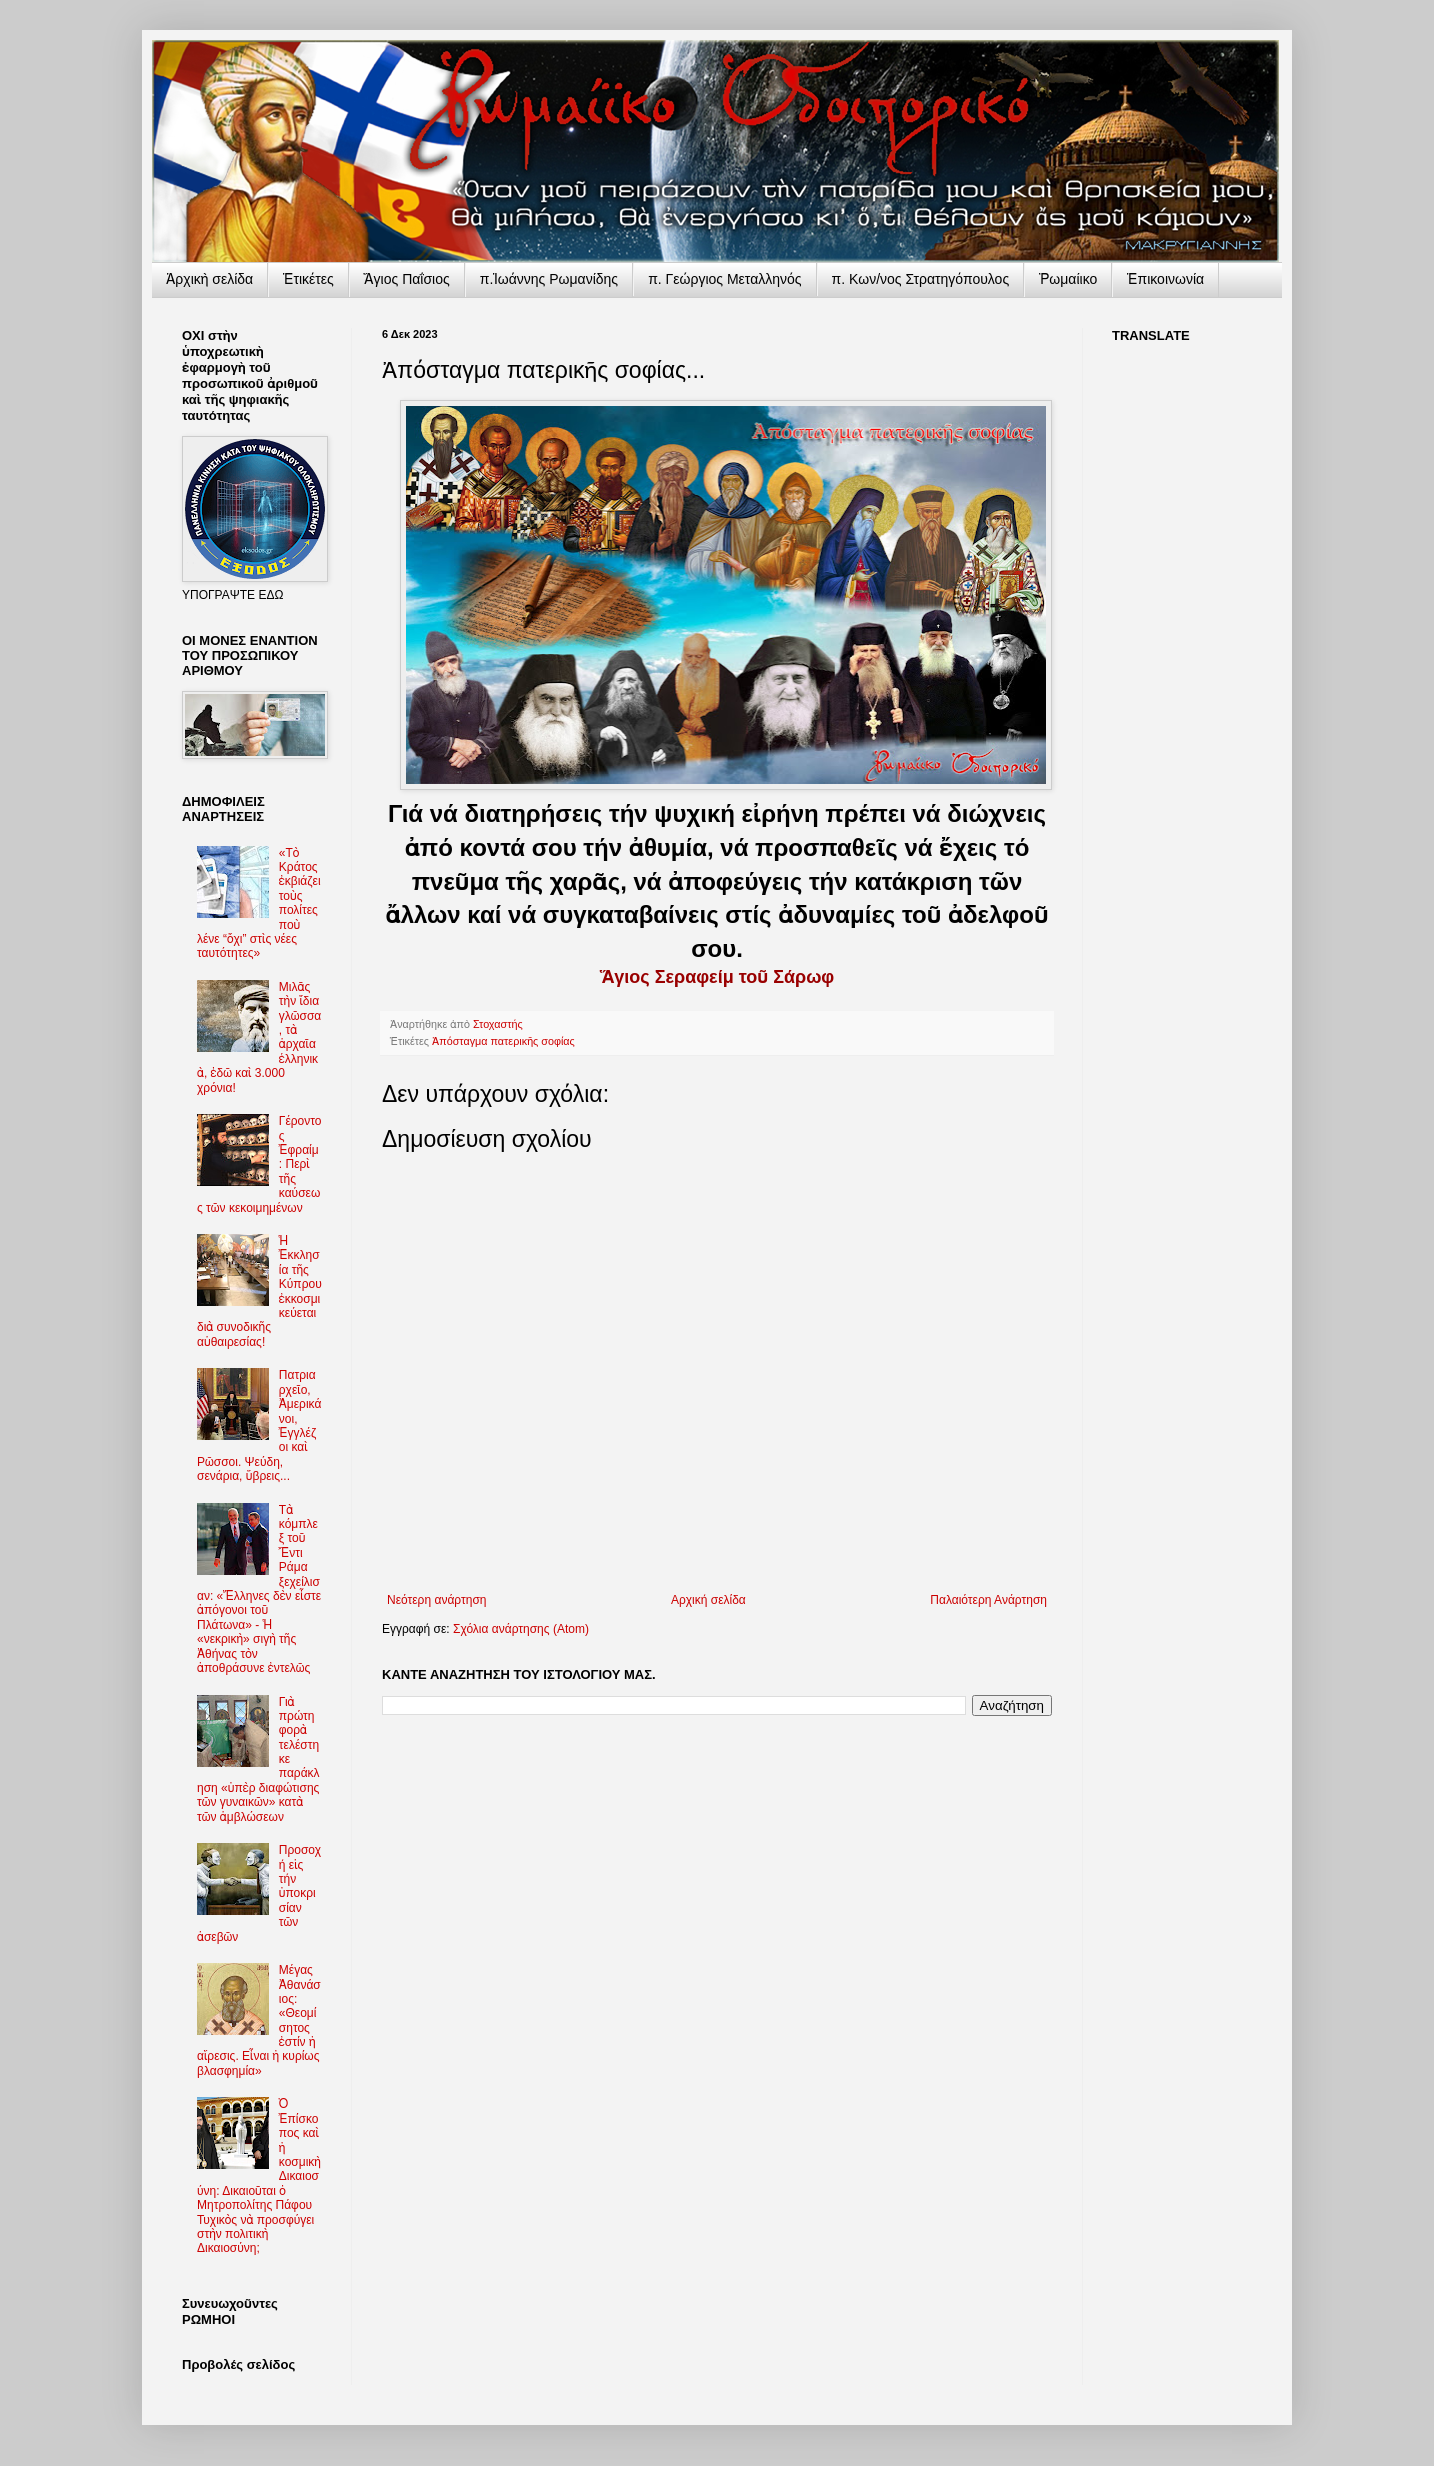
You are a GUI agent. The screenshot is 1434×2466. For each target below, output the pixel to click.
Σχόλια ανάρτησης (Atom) (521, 1629)
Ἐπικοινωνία (1165, 279)
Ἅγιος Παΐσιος (407, 279)
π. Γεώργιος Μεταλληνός (724, 279)
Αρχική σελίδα (708, 1600)
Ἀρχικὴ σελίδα (209, 279)
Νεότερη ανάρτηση (436, 1600)
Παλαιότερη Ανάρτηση (988, 1600)
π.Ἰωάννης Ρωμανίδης (549, 279)
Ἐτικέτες (308, 279)
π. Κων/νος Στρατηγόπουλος (921, 279)
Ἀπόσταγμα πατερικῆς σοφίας (503, 1041)
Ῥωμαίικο (1068, 279)
